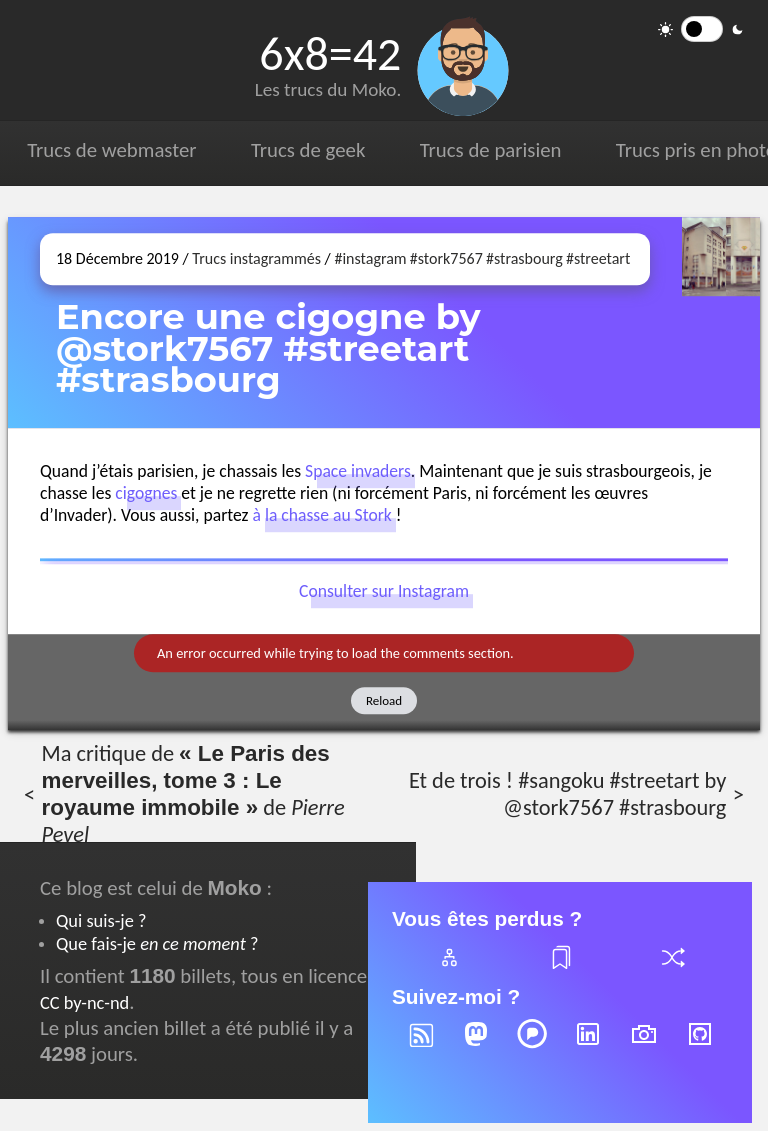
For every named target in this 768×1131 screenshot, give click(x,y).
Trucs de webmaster (111, 150)
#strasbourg (524, 258)
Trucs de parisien (491, 150)
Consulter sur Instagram (384, 592)
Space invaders (358, 471)
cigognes (146, 493)
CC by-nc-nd (84, 1002)
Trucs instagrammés (256, 258)
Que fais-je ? (157, 943)
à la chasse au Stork (322, 515)
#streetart (598, 258)
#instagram (370, 258)
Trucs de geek (308, 150)
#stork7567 (446, 258)
